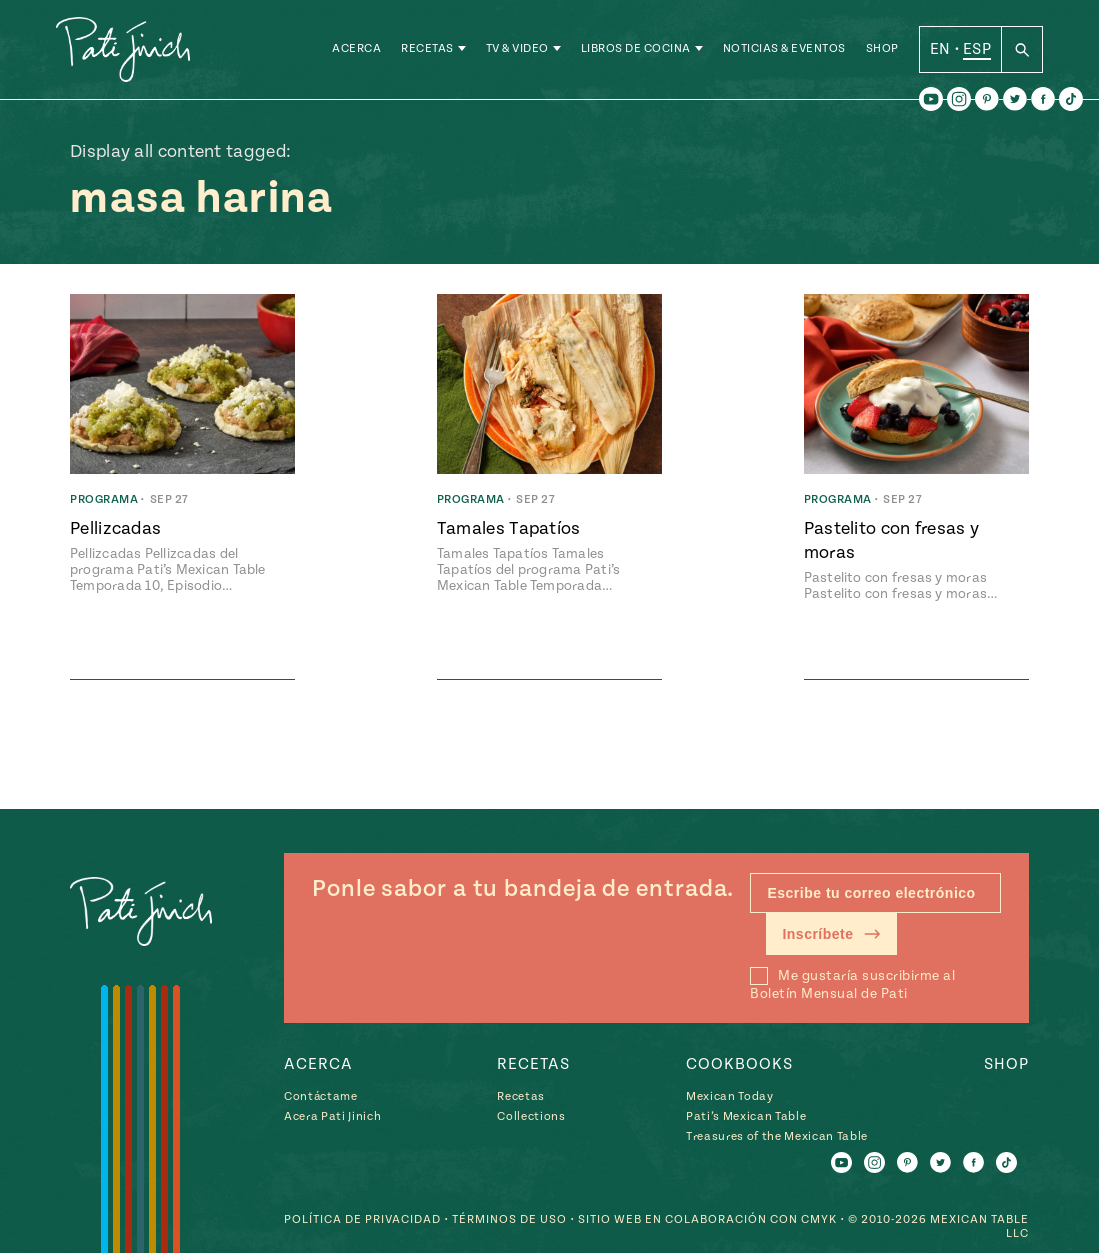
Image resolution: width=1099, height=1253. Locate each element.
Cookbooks (739, 1064)
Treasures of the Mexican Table (777, 1136)
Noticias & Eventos (784, 49)
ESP (977, 49)
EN (940, 49)
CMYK (819, 1219)
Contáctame (321, 1096)
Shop (882, 49)
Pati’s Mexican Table (746, 1116)
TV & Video (517, 49)
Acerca (356, 49)
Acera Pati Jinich (332, 1116)
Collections (531, 1116)
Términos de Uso (509, 1219)
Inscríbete (831, 934)
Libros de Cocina (636, 49)
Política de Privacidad (362, 1219)
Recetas (427, 49)
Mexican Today (730, 1096)
